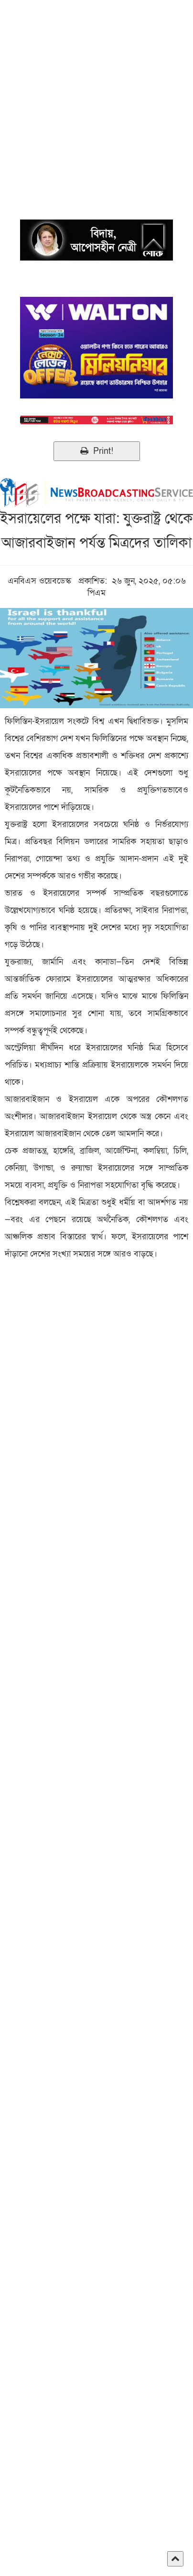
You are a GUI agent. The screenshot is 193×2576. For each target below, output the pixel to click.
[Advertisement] (96, 96)
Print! (96, 451)
